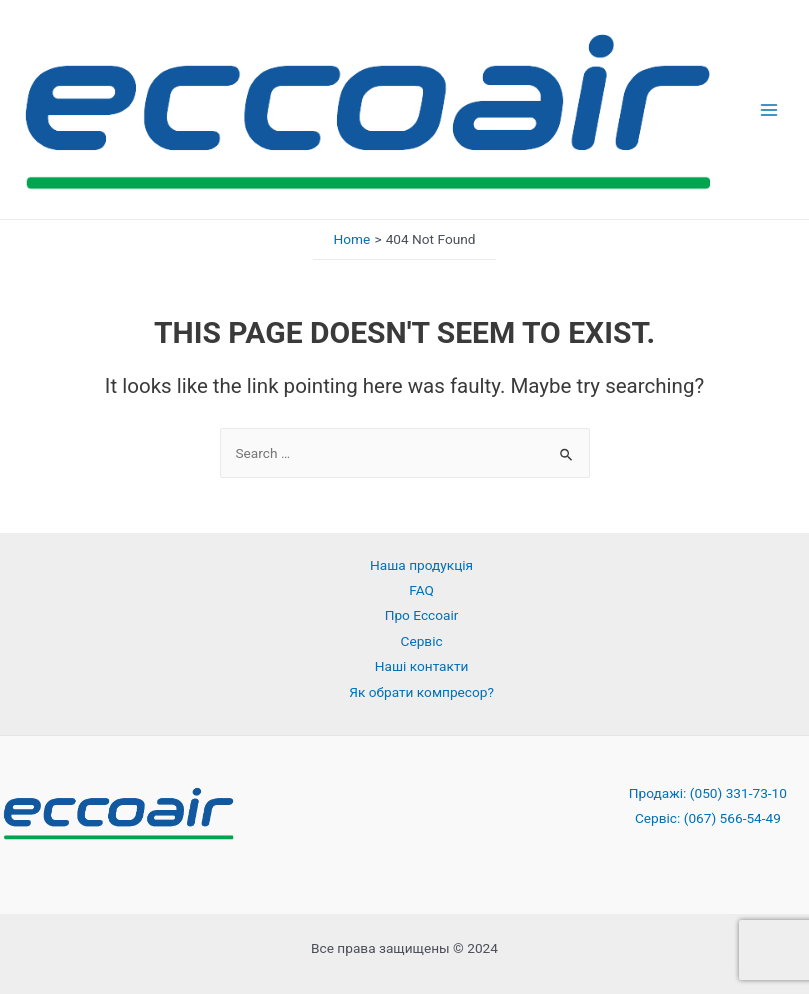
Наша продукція (421, 565)
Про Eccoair (422, 615)
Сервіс (422, 641)
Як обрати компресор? (421, 692)
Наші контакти (422, 666)
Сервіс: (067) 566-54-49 (708, 818)
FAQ (421, 590)
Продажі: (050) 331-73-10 (708, 793)
